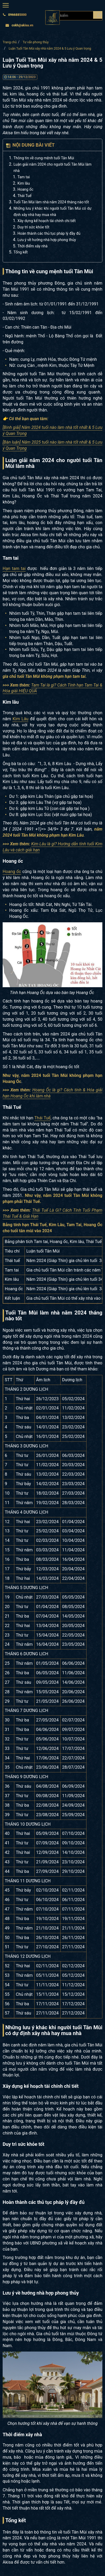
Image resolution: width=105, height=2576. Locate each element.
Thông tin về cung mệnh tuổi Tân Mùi (43, 158)
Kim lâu (23, 183)
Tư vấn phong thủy (36, 42)
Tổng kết (20, 252)
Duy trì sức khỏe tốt (33, 227)
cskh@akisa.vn (19, 25)
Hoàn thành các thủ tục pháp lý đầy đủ (49, 233)
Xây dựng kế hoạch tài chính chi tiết (46, 221)
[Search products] (97, 15)
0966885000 (15, 15)
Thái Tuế (24, 196)
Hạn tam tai (14, 568)
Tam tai (23, 177)
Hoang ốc (25, 189)
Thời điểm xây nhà (32, 246)
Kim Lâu (20, 718)
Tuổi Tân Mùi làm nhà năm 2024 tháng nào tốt (51, 202)
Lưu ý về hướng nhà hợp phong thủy (46, 240)
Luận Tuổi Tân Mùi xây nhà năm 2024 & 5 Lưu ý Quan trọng (50, 48)
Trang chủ (10, 42)
